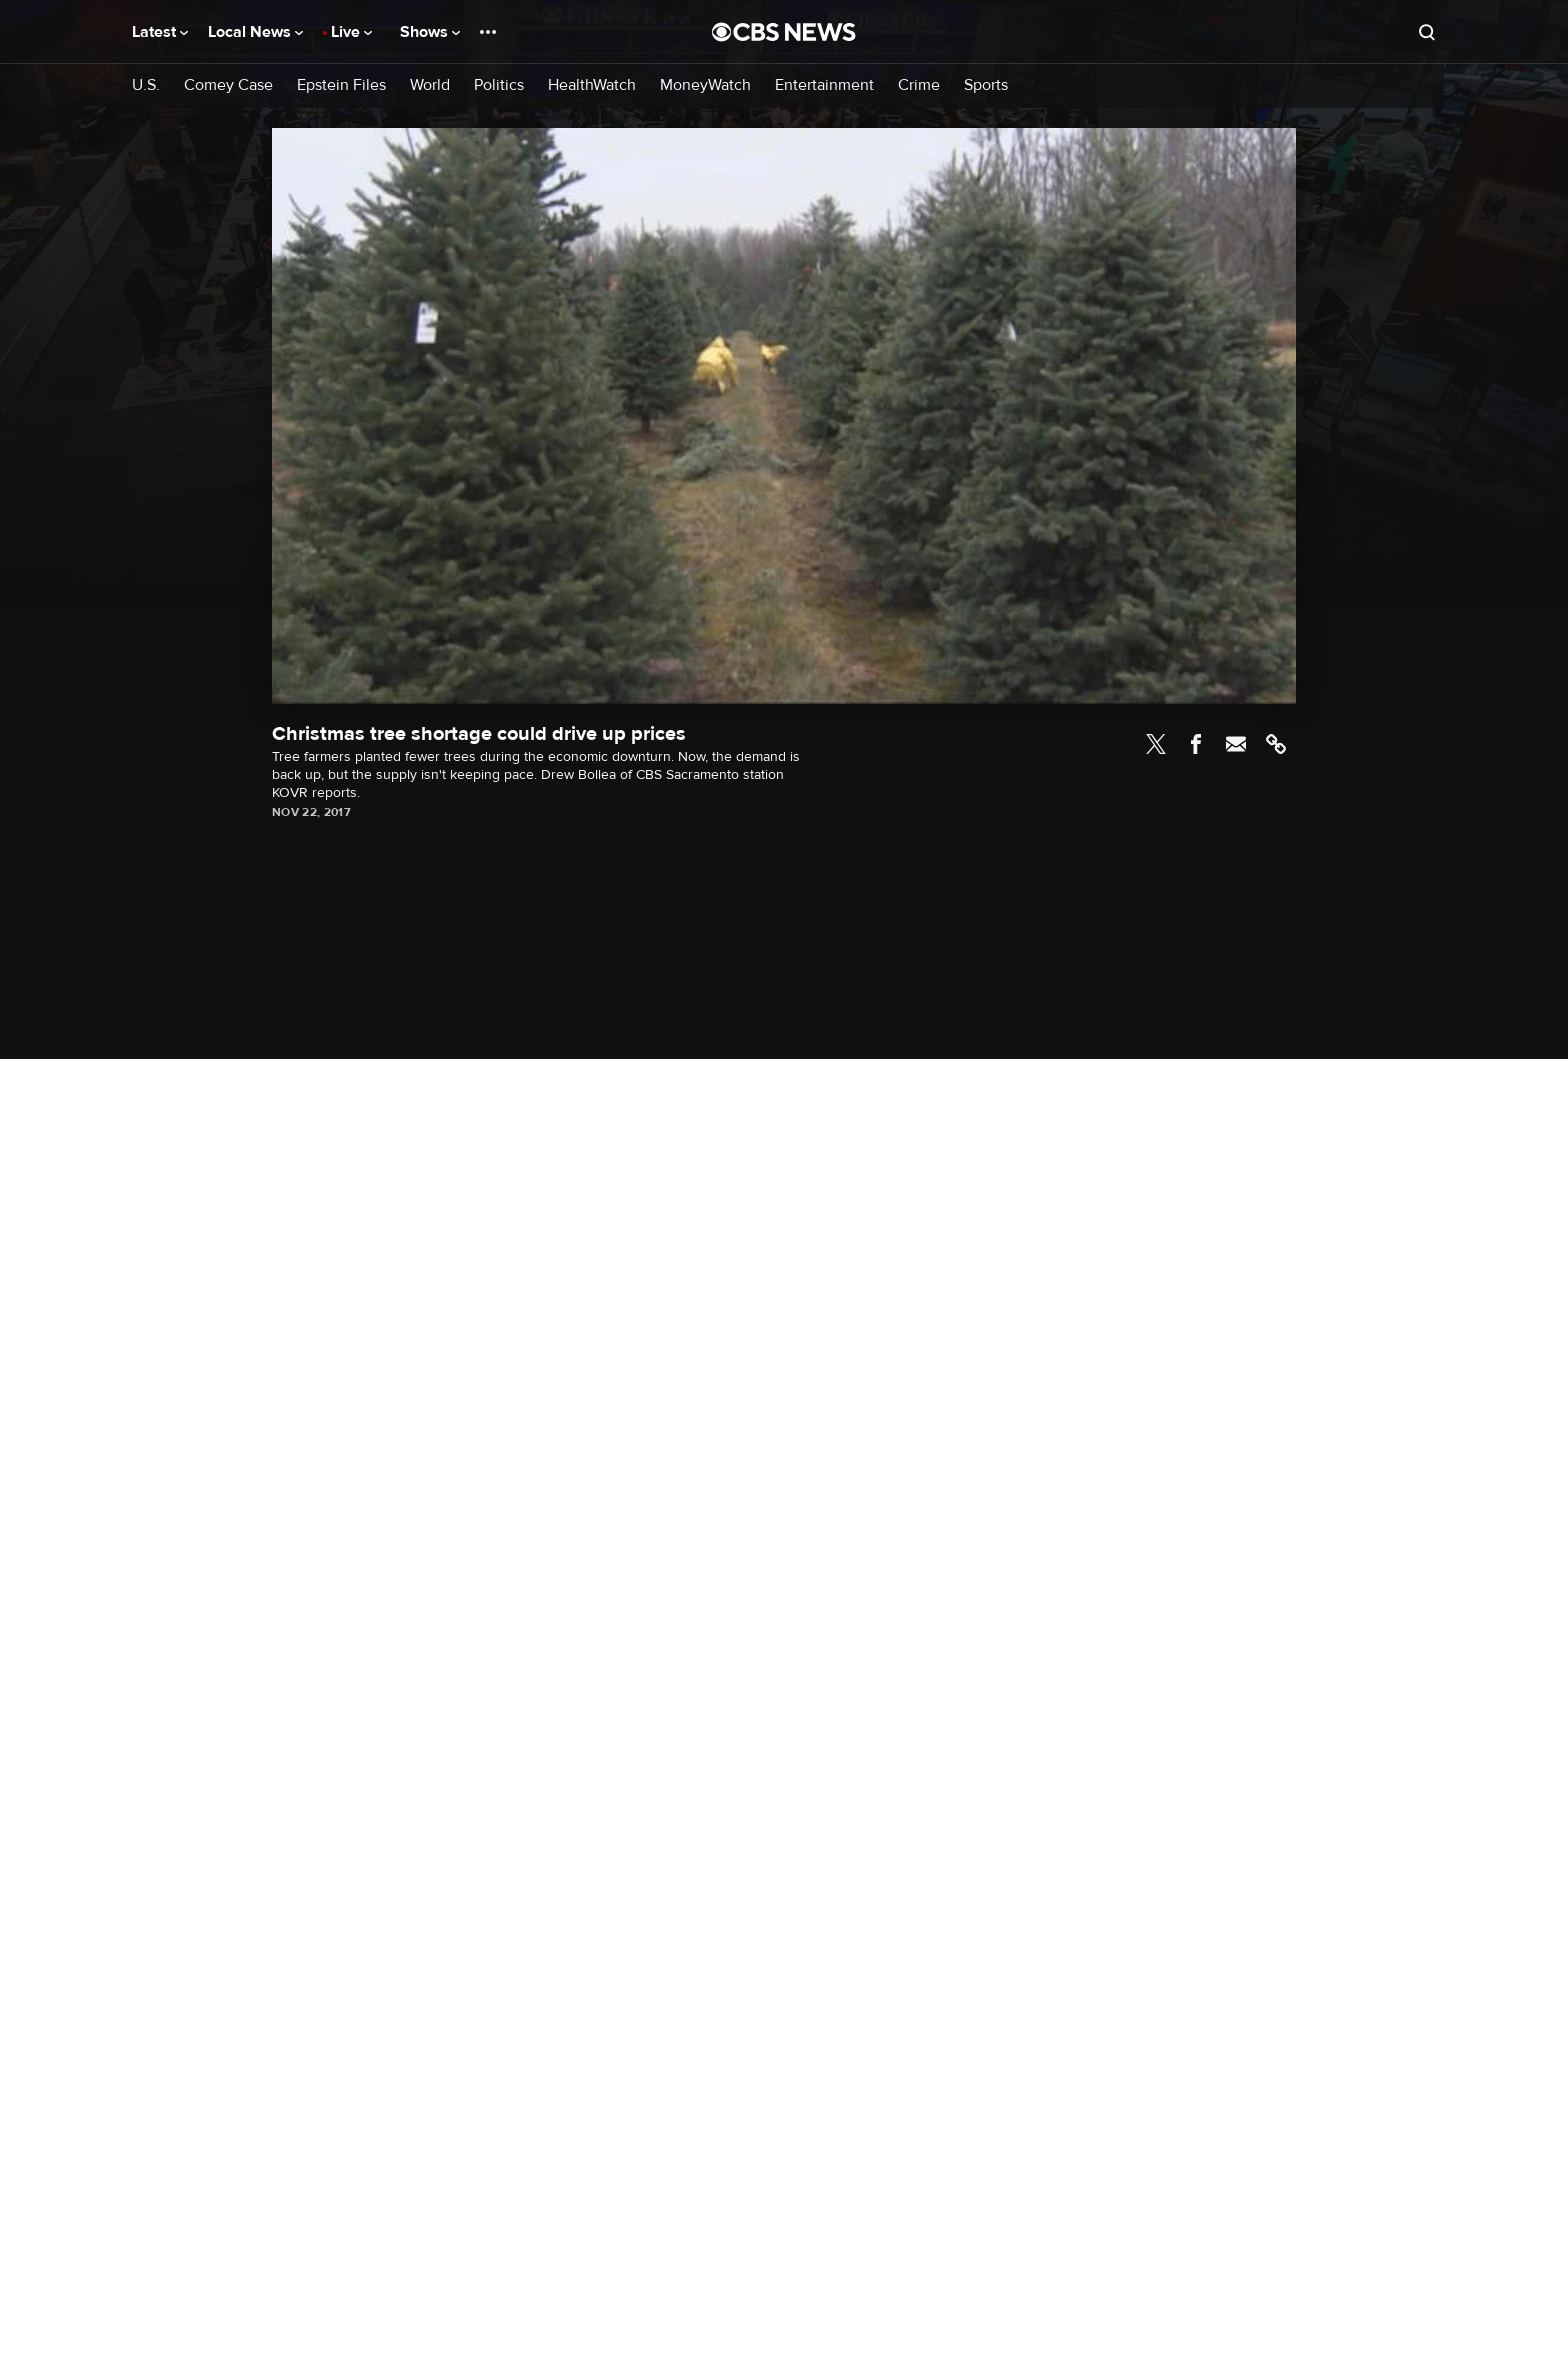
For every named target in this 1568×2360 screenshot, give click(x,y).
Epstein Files (341, 85)
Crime (919, 85)
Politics (499, 85)
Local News (255, 32)
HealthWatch (592, 85)
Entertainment (824, 85)
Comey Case (228, 85)
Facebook (1196, 744)
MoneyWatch (705, 85)
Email (1236, 744)
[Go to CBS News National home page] (784, 32)
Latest (160, 32)
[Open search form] (1427, 32)
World (430, 85)
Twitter (1156, 744)
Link (1276, 744)
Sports (986, 85)
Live (351, 32)
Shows (430, 32)
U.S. (146, 85)
